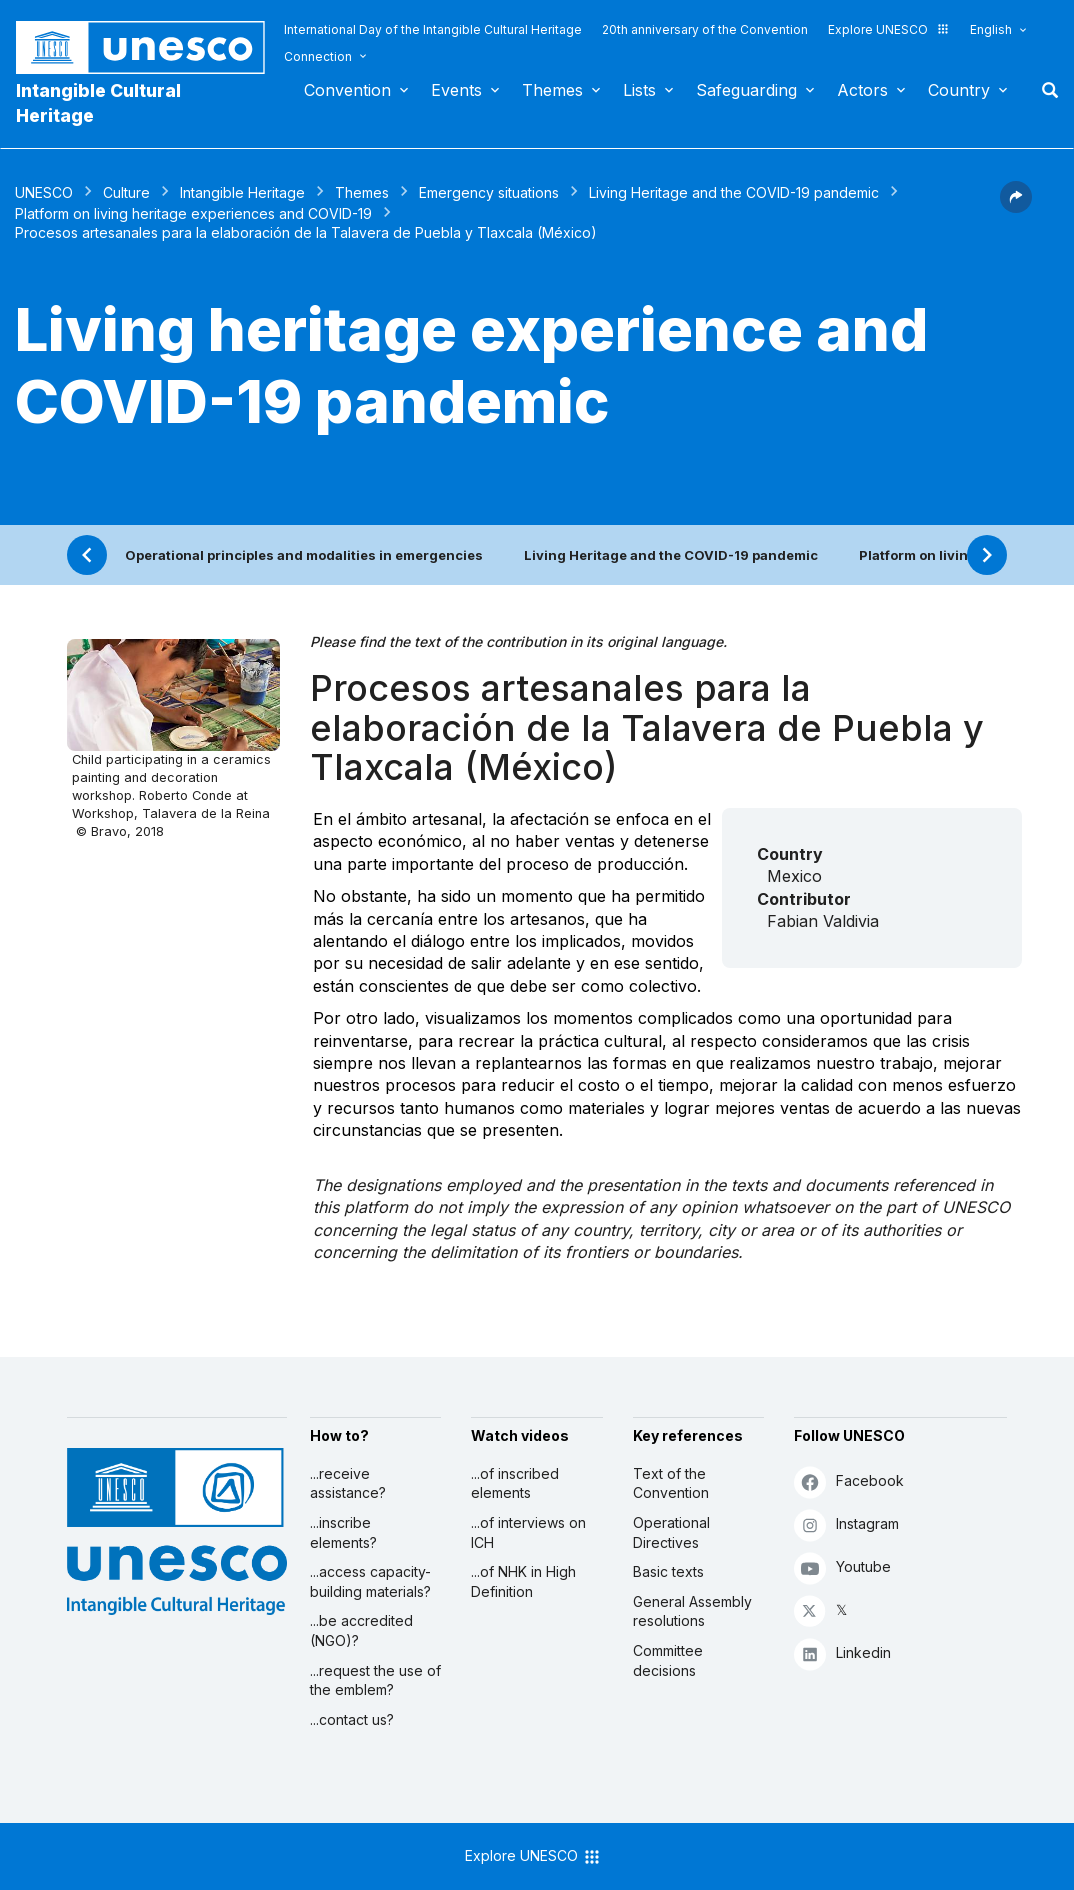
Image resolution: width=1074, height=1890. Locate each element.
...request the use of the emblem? (375, 1680)
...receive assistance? (348, 1483)
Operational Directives (671, 1532)
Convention (347, 90)
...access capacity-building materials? (370, 1581)
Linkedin (842, 1653)
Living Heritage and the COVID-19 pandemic (734, 192)
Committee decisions (668, 1660)
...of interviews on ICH (528, 1532)
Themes (552, 90)
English (991, 29)
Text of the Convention (671, 1483)
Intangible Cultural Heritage (98, 103)
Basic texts (668, 1571)
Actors (862, 90)
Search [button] (1044, 90)
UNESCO (44, 192)
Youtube (842, 1567)
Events (456, 90)
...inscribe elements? (343, 1532)
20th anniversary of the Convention (705, 29)
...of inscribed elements (515, 1483)
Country (959, 90)
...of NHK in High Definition (523, 1581)
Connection (318, 56)
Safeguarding (746, 90)
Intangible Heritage (242, 192)
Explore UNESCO (889, 29)
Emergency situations (489, 192)
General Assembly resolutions (692, 1611)
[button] (1016, 207)
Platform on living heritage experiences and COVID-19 (193, 213)
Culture (126, 192)
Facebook (849, 1481)
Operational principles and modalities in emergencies (304, 555)
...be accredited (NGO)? (361, 1630)
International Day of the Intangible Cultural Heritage (433, 29)
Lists (639, 90)
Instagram (846, 1524)
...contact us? (352, 1719)
